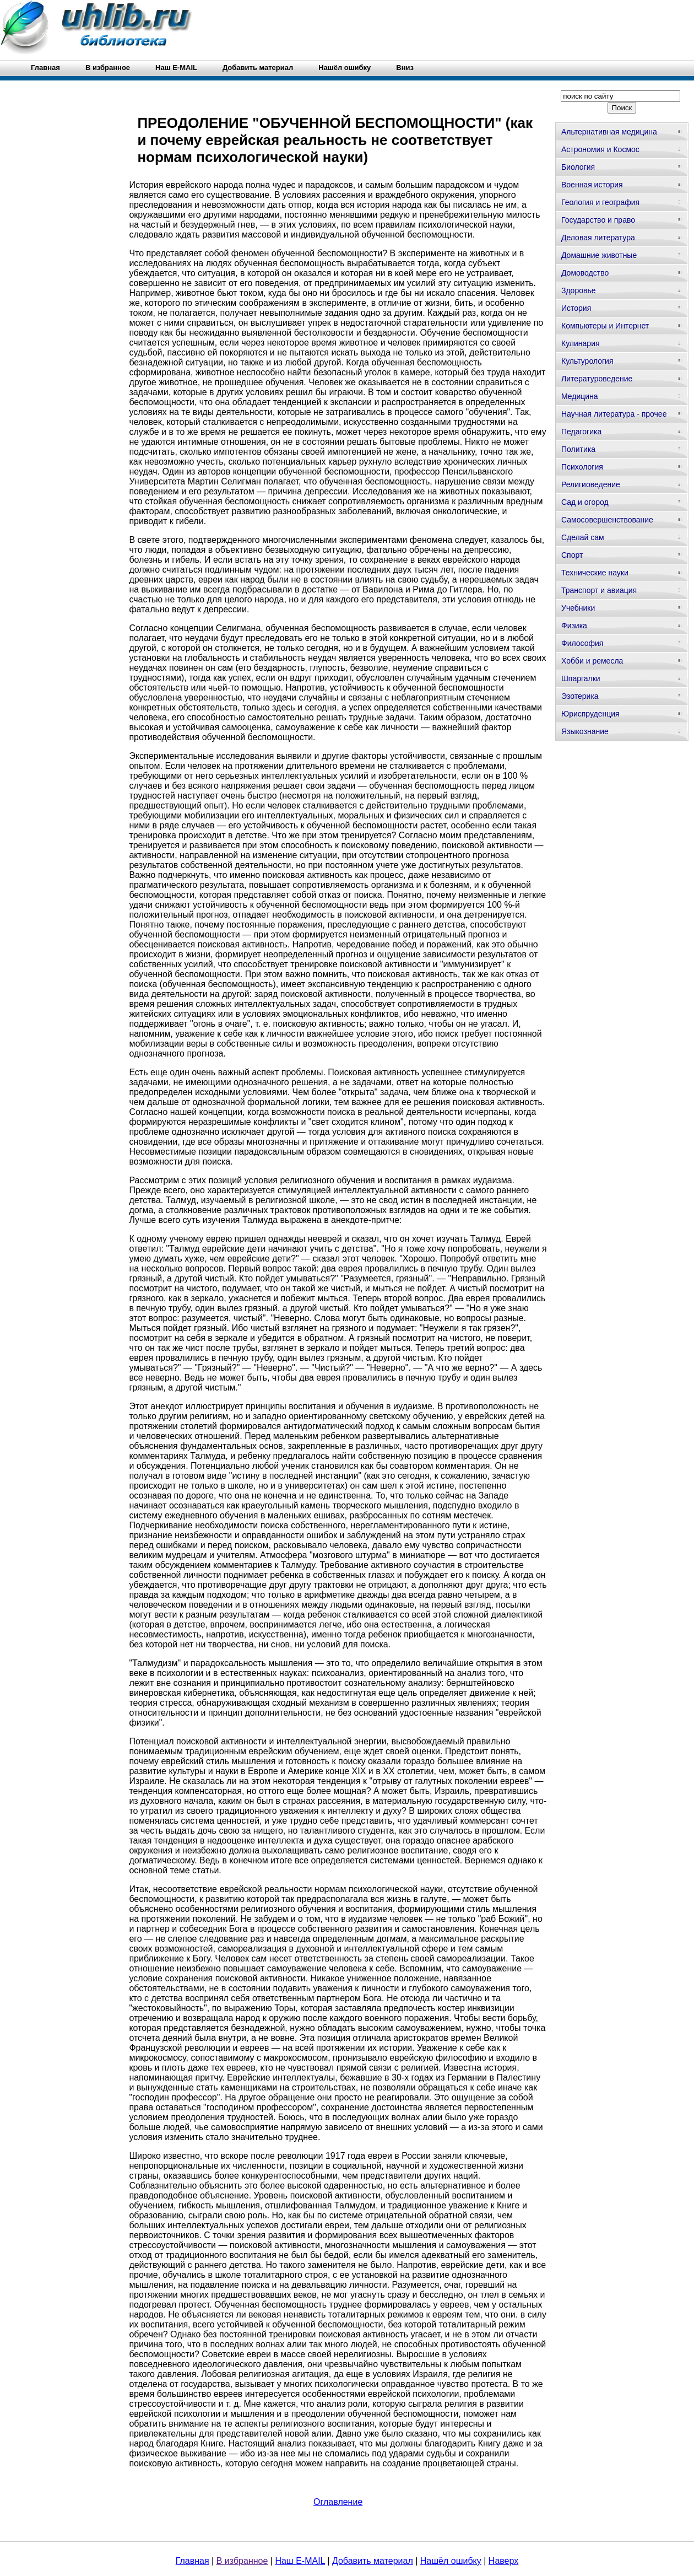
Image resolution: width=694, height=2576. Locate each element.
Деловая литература (598, 237)
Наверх (503, 2561)
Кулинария (580, 343)
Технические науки (594, 572)
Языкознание (585, 731)
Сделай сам (582, 537)
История (576, 308)
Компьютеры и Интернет (605, 325)
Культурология (587, 361)
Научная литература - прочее (613, 413)
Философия (582, 643)
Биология (578, 167)
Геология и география (600, 202)
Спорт (572, 555)
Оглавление (337, 2502)
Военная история (592, 184)
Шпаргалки (580, 678)
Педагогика (581, 431)
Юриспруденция (590, 713)
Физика (574, 625)
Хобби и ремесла (592, 660)
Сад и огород (585, 502)
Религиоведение (590, 484)
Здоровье (578, 290)
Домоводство (585, 272)
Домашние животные (599, 255)
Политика (578, 449)
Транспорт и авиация (599, 590)
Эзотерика (580, 696)
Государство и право (598, 219)
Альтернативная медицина (609, 131)
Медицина (579, 396)
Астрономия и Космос (600, 149)
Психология (582, 466)
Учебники (578, 607)
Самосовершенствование (607, 519)
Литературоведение (596, 378)
